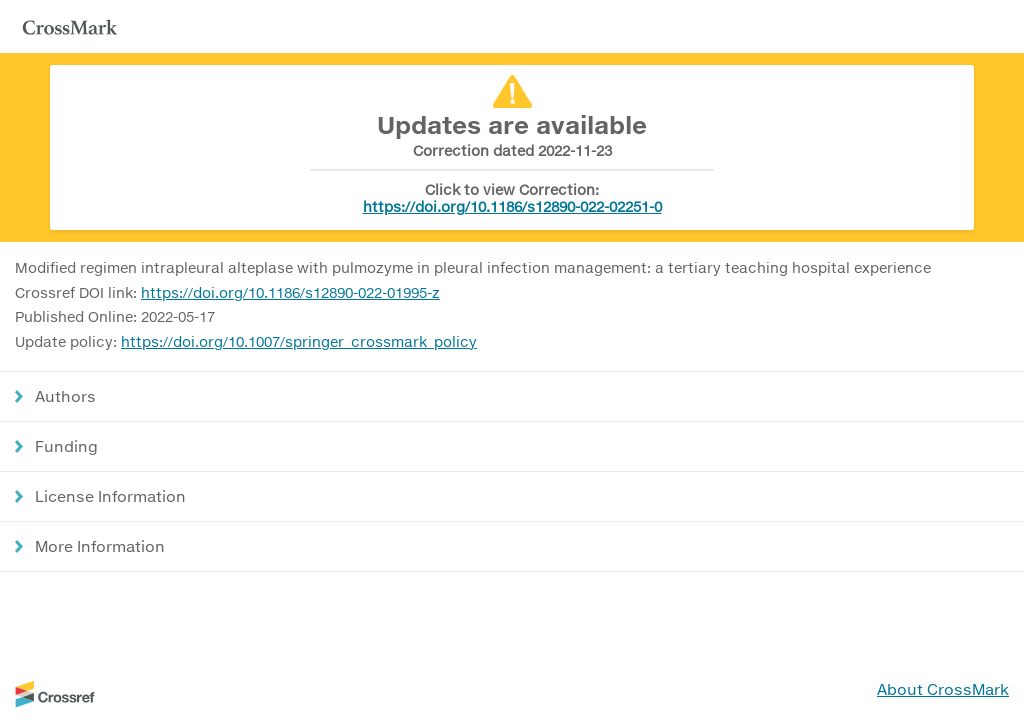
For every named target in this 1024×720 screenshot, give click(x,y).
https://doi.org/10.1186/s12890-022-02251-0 (512, 206)
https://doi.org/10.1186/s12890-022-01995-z (290, 292)
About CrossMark (943, 689)
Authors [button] (65, 396)
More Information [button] (100, 546)
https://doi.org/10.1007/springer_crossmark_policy (299, 341)
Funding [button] (66, 446)
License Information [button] (110, 496)
